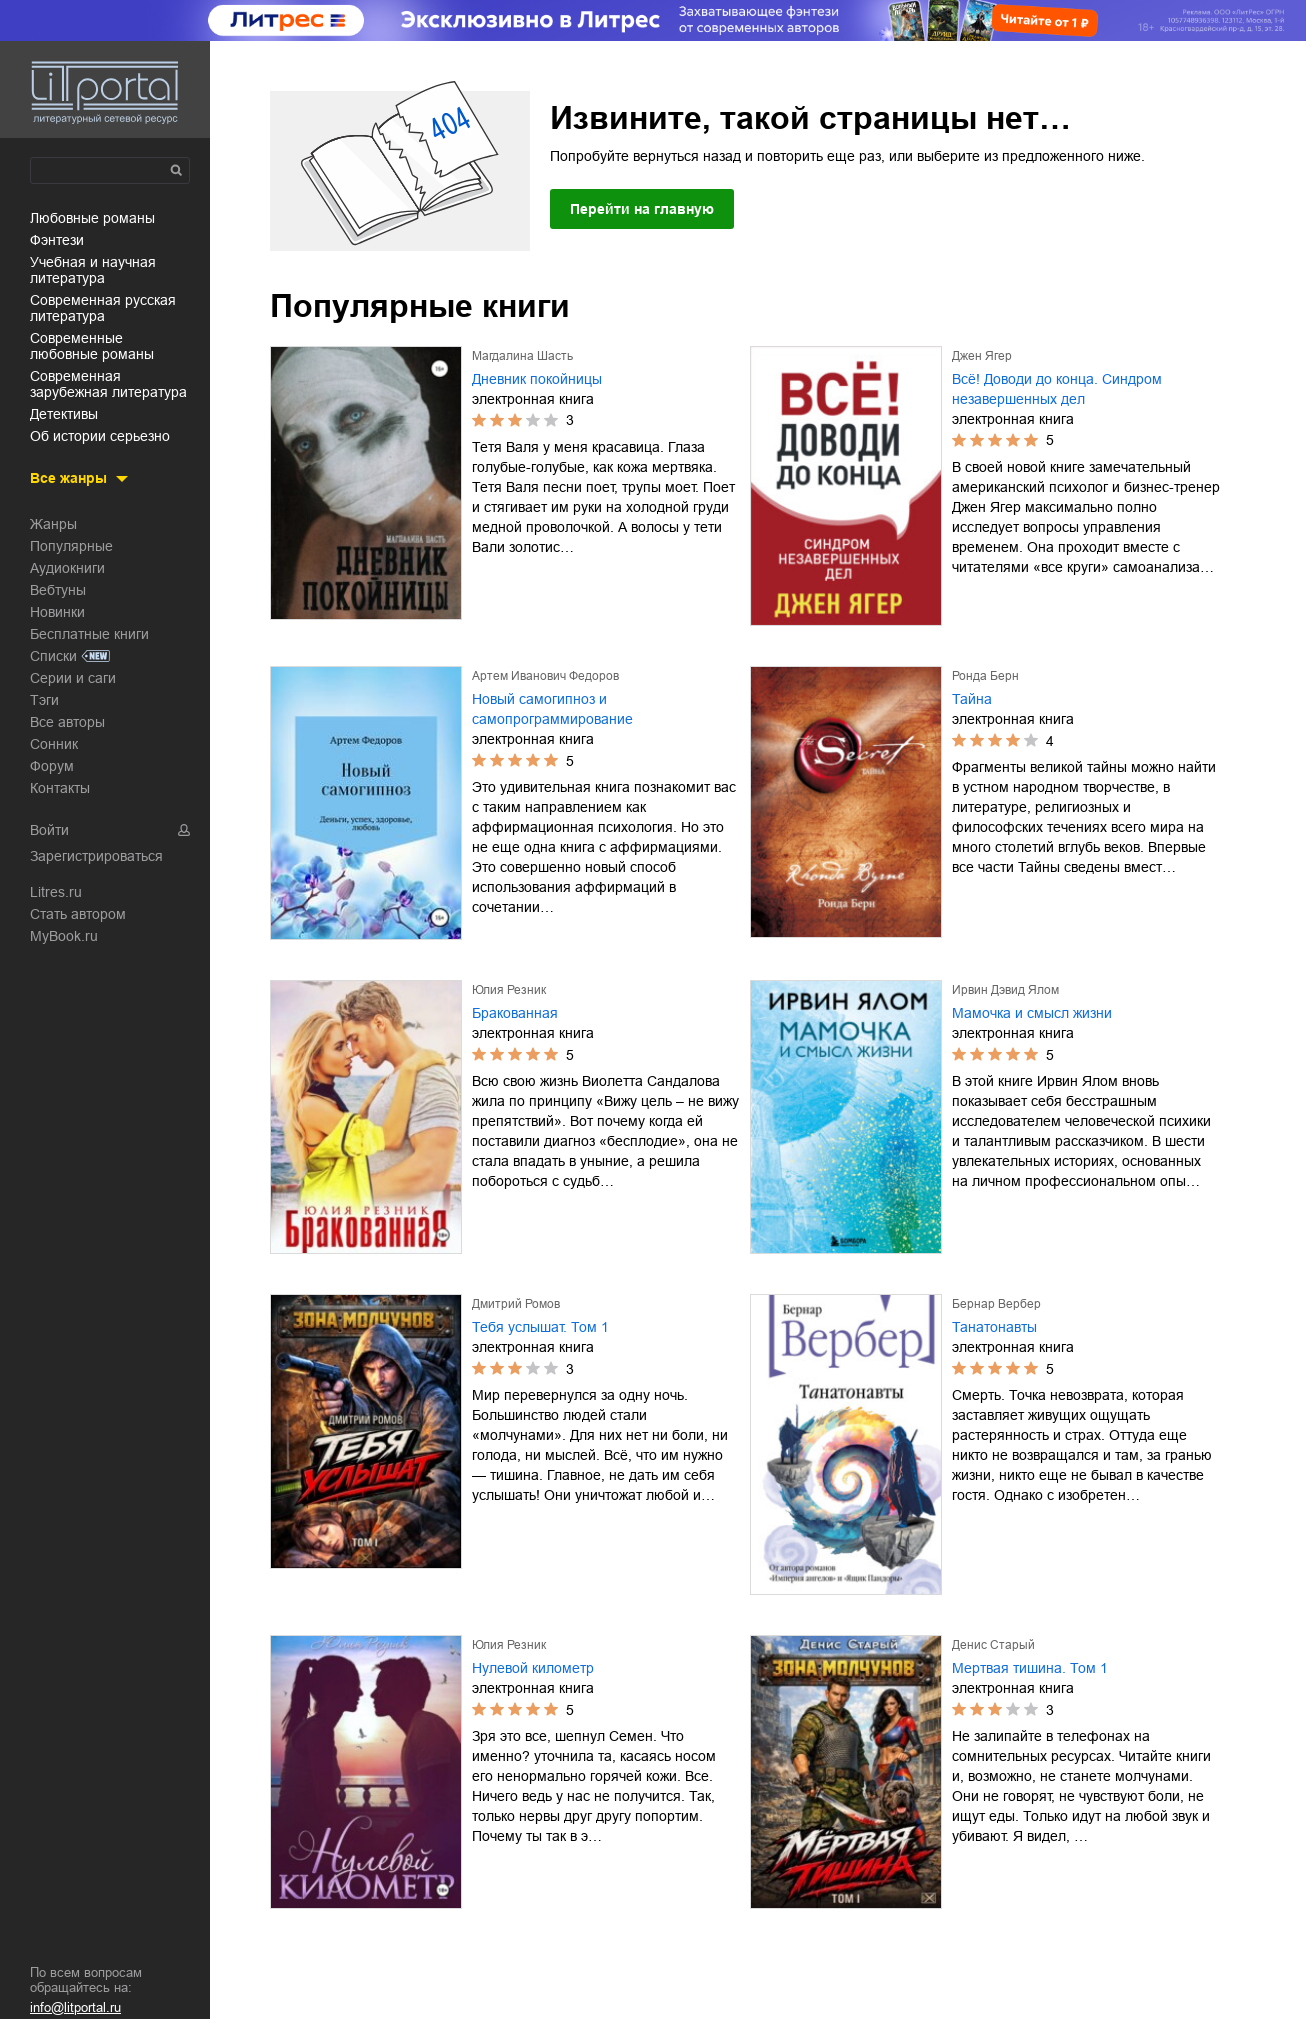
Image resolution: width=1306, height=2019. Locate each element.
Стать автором (78, 914)
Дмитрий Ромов (516, 1304)
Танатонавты (994, 1327)
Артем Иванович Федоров (545, 676)
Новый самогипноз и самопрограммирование (552, 709)
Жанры (53, 524)
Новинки (57, 612)
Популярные (71, 546)
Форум (52, 766)
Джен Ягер (982, 356)
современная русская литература (103, 308)
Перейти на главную (642, 209)
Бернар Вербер (996, 1304)
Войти (49, 830)
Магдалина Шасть (522, 356)
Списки (53, 656)
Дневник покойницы (537, 379)
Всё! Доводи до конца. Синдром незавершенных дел (1057, 389)
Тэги (44, 700)
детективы (64, 414)
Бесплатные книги (89, 634)
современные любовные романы (92, 346)
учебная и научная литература (93, 270)
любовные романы (92, 218)
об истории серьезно (100, 436)
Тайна (972, 699)
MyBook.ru (64, 936)
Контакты (60, 788)
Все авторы (67, 722)
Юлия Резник (509, 990)
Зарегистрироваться (96, 856)
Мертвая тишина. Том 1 (1030, 1668)
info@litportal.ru (75, 2007)
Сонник (54, 744)
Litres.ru (56, 892)
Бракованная (515, 1013)
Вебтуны (58, 590)
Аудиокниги (67, 568)
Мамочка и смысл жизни (1032, 1013)
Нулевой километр (533, 1668)
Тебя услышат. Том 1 (540, 1327)
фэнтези (57, 240)
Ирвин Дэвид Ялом (1005, 990)
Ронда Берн (985, 676)
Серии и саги (73, 678)
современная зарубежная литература (108, 384)
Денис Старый (993, 1645)
